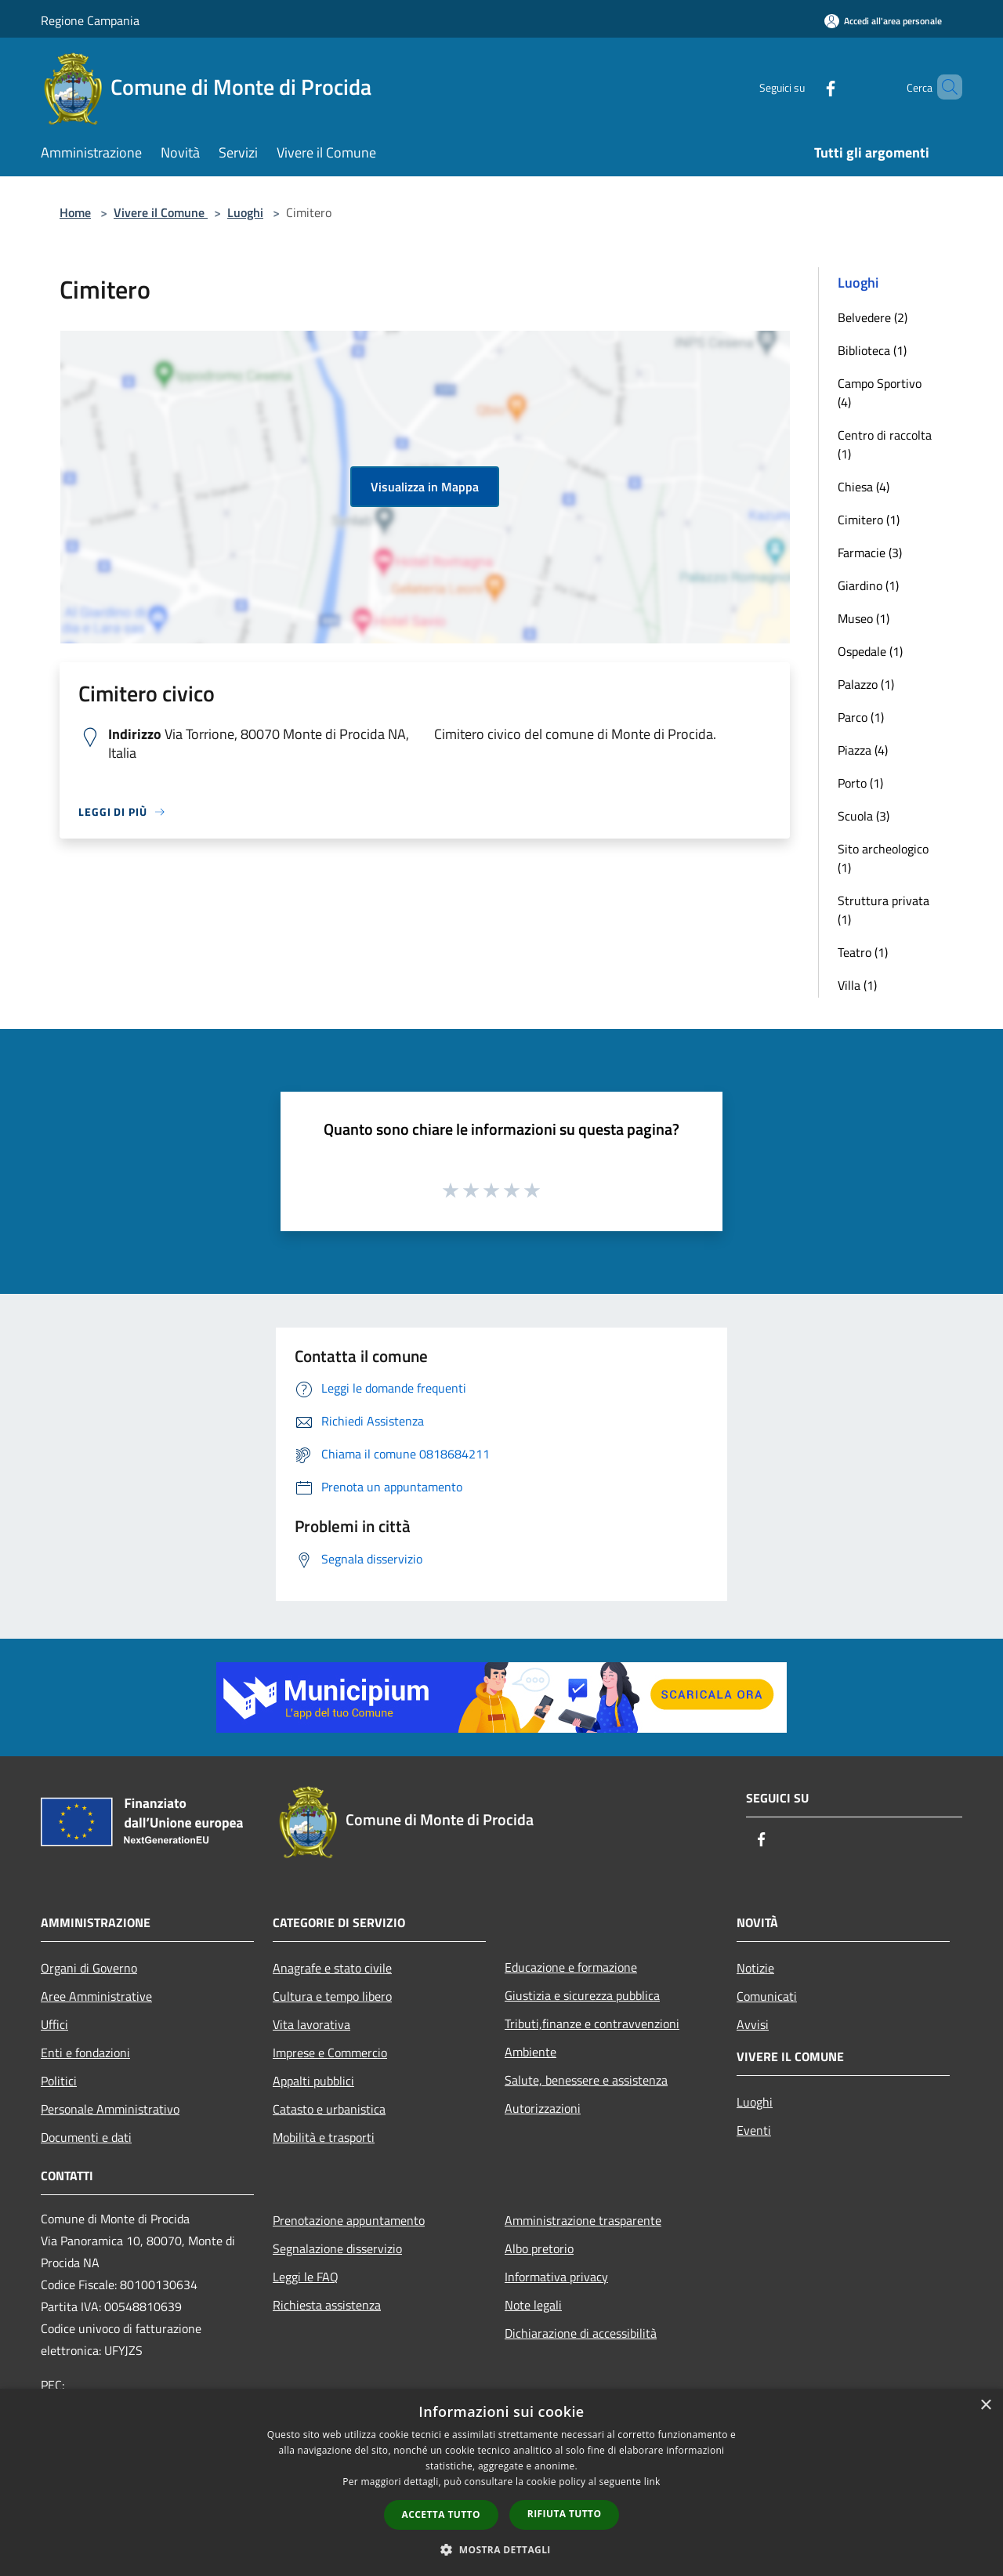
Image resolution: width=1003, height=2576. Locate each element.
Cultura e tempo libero (332, 1996)
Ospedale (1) (870, 651)
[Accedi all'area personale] (883, 20)
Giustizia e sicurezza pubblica (582, 1995)
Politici (59, 2080)
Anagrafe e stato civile (332, 1967)
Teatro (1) (863, 952)
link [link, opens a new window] (652, 2481)
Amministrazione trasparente (583, 2220)
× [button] (985, 2405)
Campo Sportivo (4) (880, 392)
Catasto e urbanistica (329, 2109)
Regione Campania (90, 20)
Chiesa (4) (863, 486)
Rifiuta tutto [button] (564, 2513)
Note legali (533, 2304)
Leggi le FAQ (306, 2276)
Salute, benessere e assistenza (586, 2080)
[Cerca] (943, 87)
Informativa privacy (556, 2276)
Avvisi (753, 2024)
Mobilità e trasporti (324, 2137)
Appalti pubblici (313, 2080)
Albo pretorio (539, 2248)
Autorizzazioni (543, 2108)
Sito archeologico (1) (883, 858)
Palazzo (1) (866, 684)
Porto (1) (860, 783)
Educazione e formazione (571, 1967)
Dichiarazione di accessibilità (581, 2333)
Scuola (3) (863, 815)
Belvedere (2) (872, 317)
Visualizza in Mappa (425, 486)
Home (75, 212)
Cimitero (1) (869, 519)
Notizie (755, 1967)
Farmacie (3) (870, 552)
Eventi (754, 2130)
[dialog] (501, 2482)
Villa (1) (857, 985)
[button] (501, 2549)
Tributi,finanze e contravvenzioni (592, 2023)
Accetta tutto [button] (441, 2514)
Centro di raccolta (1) (885, 444)
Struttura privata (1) (883, 910)
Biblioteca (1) (872, 350)
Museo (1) (863, 618)
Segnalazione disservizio (337, 2248)
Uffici (54, 2024)
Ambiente (530, 2051)
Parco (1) (861, 717)
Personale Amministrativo (110, 2109)
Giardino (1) (868, 585)
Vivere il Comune (161, 212)
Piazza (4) (863, 750)
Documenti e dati (86, 2137)
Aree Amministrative (96, 1996)
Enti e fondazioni (85, 2052)
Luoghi (245, 212)
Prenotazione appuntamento (349, 2220)
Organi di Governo (89, 1967)
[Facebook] (804, 86)
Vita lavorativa (311, 2024)
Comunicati (767, 1996)
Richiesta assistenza (327, 2304)
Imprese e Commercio (330, 2052)
